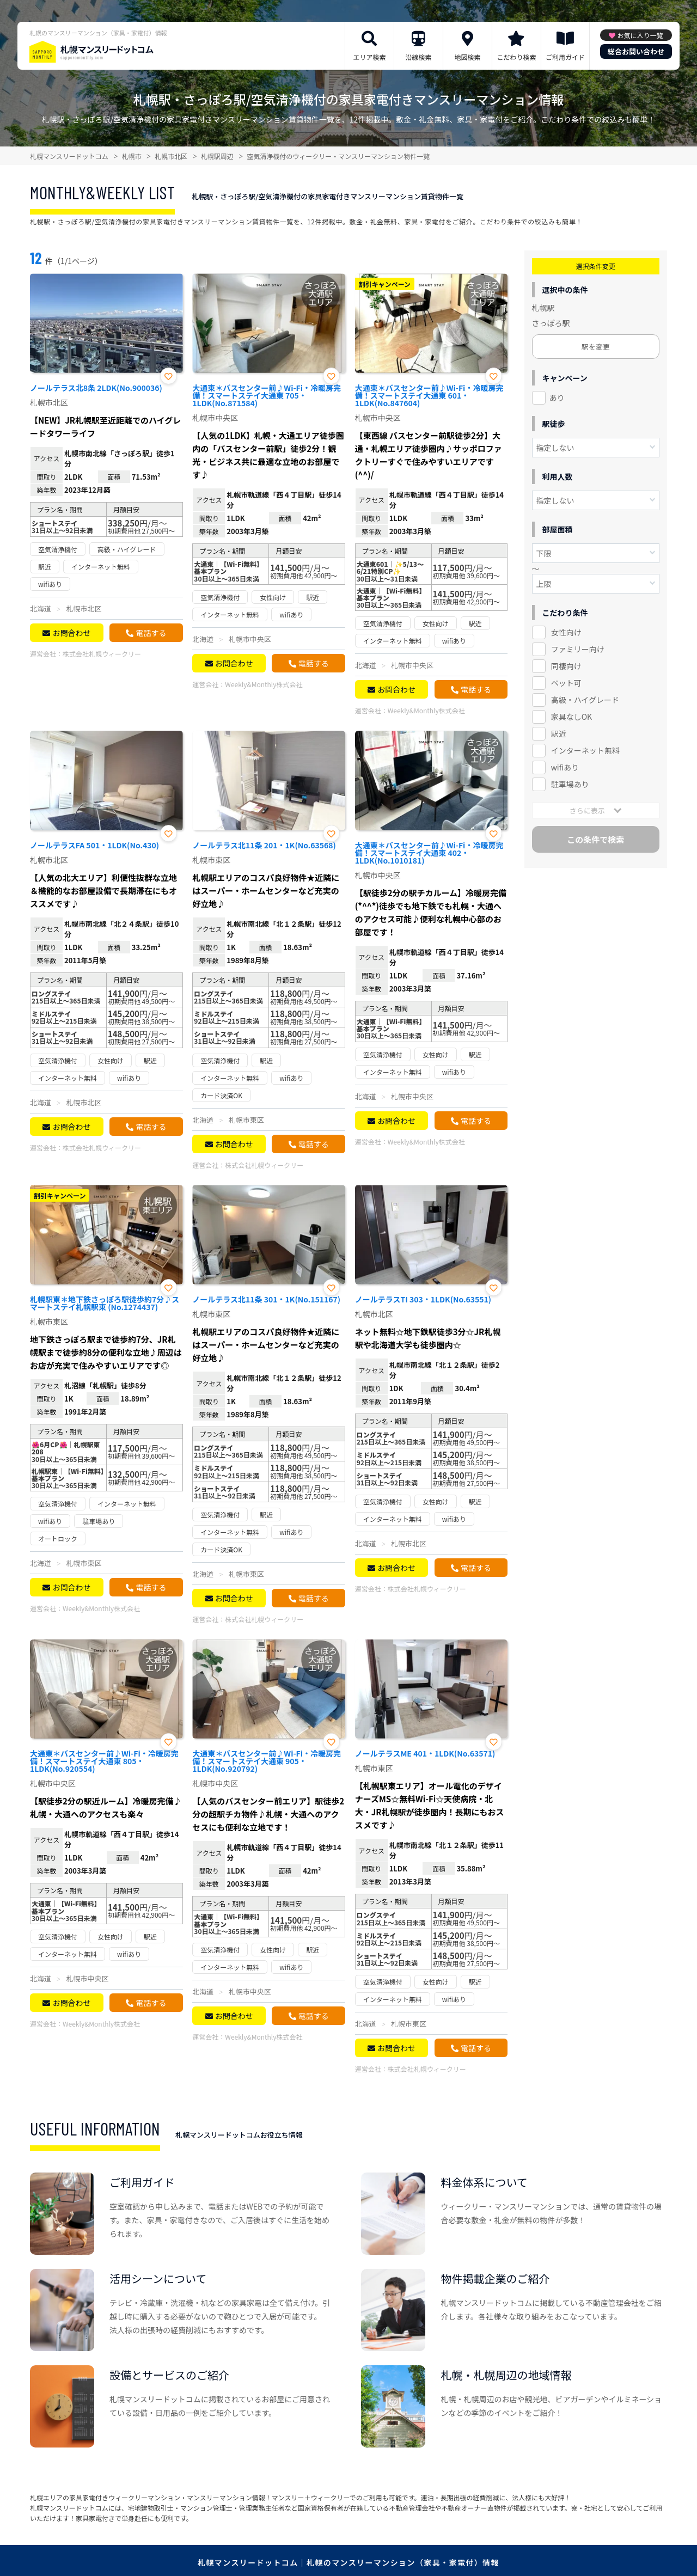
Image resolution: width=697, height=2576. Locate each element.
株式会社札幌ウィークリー (102, 653)
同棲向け (566, 665)
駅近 (558, 733)
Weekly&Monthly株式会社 (263, 684)
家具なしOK (571, 716)
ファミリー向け (577, 649)
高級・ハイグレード (585, 699)
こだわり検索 (516, 57)
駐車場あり (570, 784)
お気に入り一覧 (640, 35)
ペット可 (566, 682)
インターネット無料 (585, 750)
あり (557, 397)
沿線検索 (418, 57)
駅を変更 (596, 346)
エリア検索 (369, 57)
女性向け (566, 632)
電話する (151, 632)
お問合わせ (71, 632)
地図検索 (467, 57)
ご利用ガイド (565, 57)
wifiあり (565, 767)
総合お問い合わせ (636, 51)
